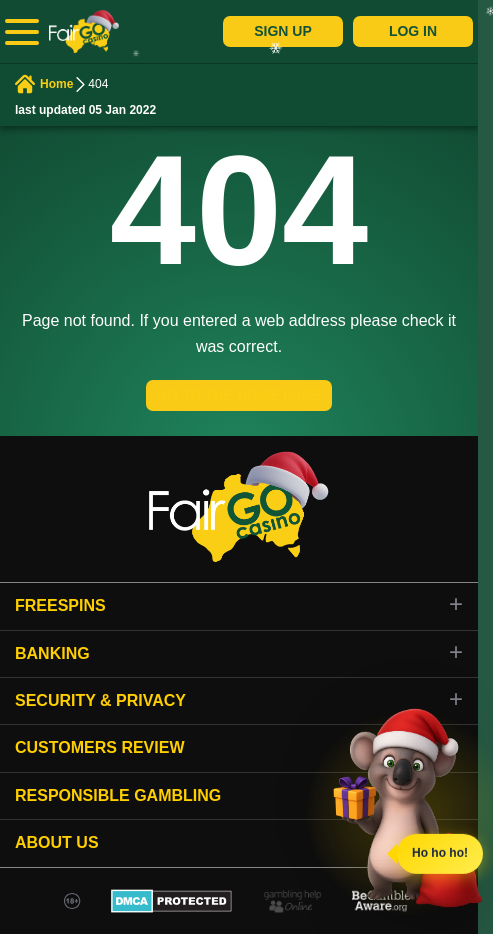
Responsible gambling (118, 795)
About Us (57, 842)
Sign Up (283, 31)
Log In (413, 31)
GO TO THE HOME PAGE (238, 395)
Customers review (100, 747)
